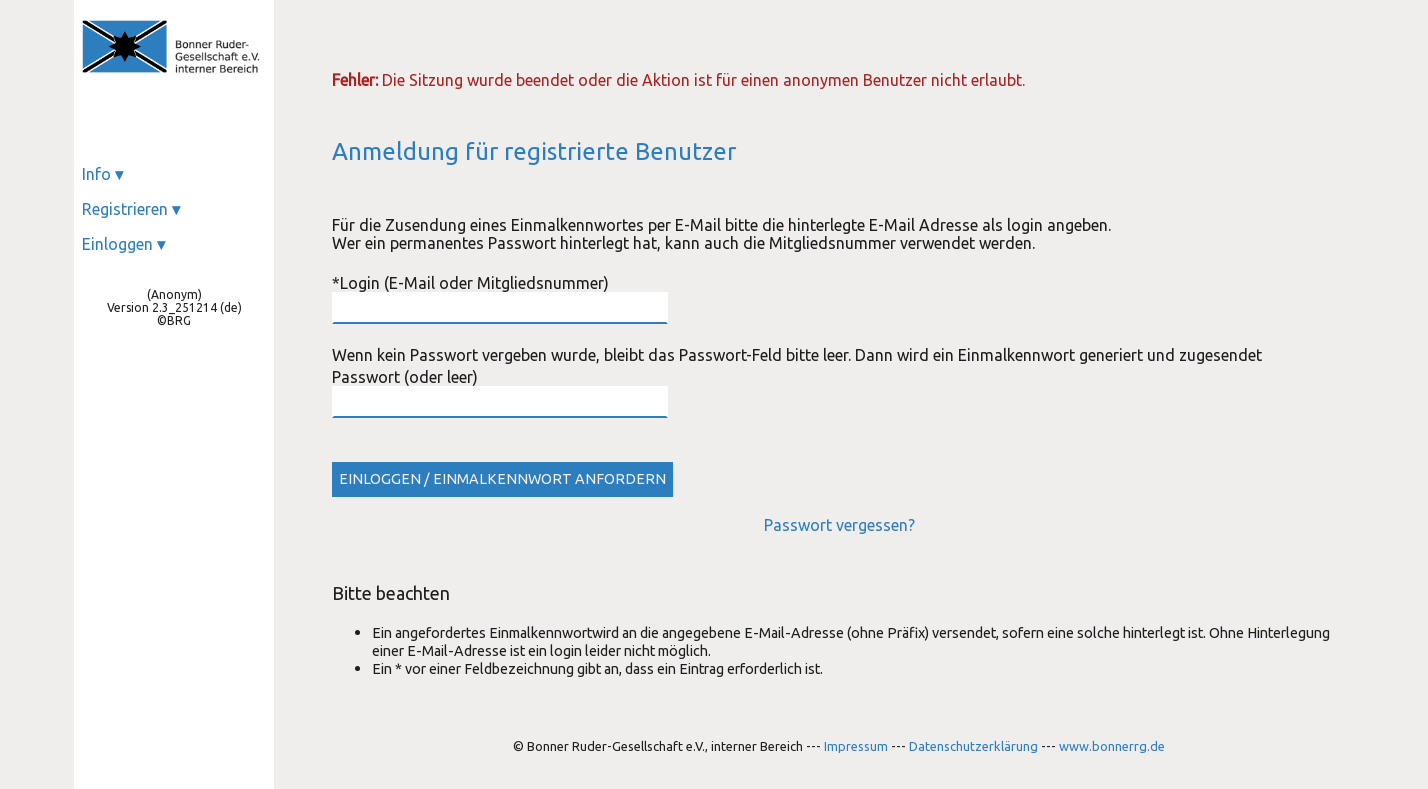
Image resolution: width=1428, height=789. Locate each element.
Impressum (856, 746)
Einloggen (123, 244)
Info (102, 174)
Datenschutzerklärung (973, 746)
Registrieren (131, 209)
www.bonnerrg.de (1112, 746)
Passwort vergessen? (839, 525)
